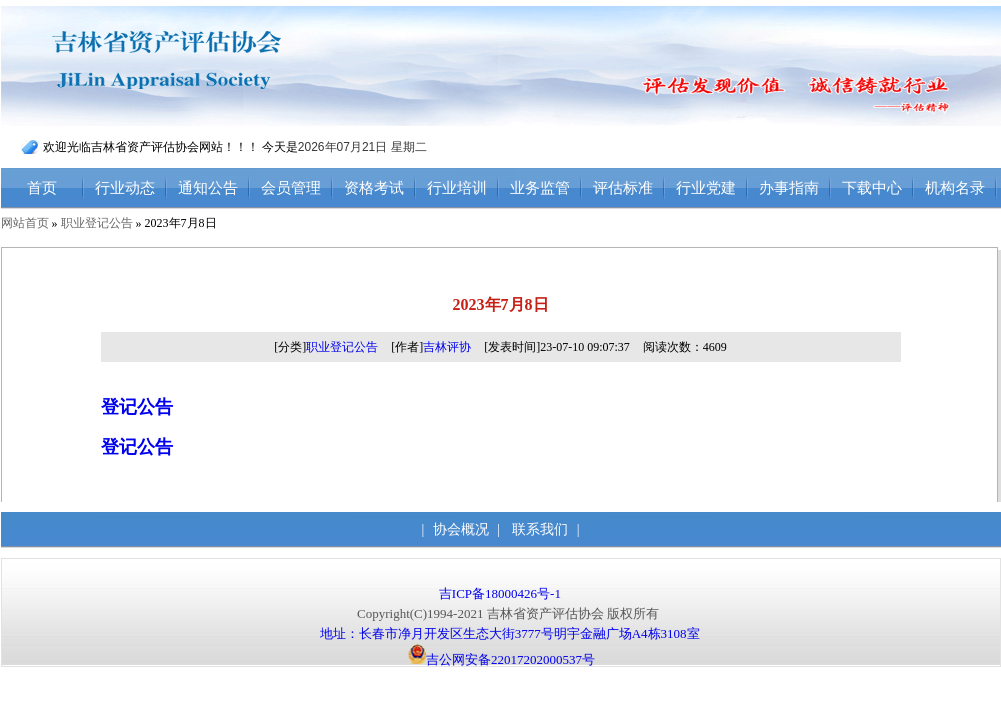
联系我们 (540, 529)
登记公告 (137, 407)
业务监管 (540, 188)
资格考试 (374, 188)
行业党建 (706, 188)
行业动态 (125, 188)
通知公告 (208, 188)
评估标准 (623, 188)
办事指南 (789, 188)
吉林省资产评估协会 (208, 66)
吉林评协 (447, 347)
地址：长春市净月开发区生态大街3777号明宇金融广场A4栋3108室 (510, 633)
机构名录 (955, 188)
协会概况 (461, 529)
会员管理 (291, 188)
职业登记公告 (97, 223)
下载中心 (872, 188)
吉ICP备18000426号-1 (501, 593)
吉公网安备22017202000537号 (501, 659)
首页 (42, 188)
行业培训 (457, 188)
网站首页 (25, 223)
